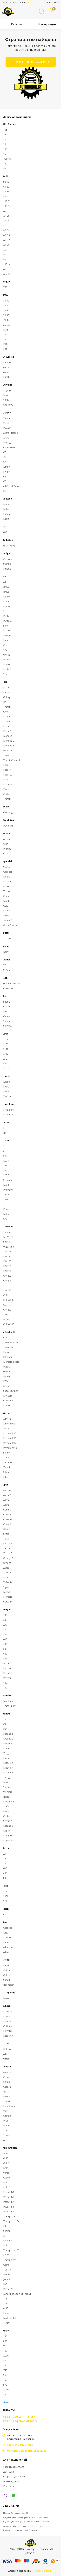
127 (5, 649)
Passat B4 (8, 2201)
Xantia (6, 418)
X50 (5, 287)
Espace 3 (8, 1767)
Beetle (6, 2274)
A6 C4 (6, 220)
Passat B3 (8, 2197)
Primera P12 (9, 1442)
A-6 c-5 (7, 273)
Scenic (6, 1748)
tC (4, 1914)
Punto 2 (7, 620)
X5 (4, 339)
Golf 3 (6, 2163)
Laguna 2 (8, 1738)
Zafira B (7, 1582)
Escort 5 (7, 784)
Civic (5, 843)
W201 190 (8, 1246)
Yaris (5, 2110)
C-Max (6, 794)
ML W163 (8, 1237)
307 (5, 1634)
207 (5, 1624)
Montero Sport (11, 1361)
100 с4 (6, 264)
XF (4, 965)
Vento (6, 2172)
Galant (6, 1371)
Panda (6, 659)
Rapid (6, 1796)
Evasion (7, 423)
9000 (5, 1896)
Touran (7, 2269)
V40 (5, 2370)
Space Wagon (10, 1342)
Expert (6, 1673)
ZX (4, 457)
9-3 (5, 1901)
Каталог (13, 24)
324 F (6, 1194)
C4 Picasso (9, 447)
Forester (7, 2030)
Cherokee (8, 988)
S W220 (7, 1290)
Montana (8, 1701)
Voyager (7, 390)
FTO (5, 1381)
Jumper (7, 471)
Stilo (5, 625)
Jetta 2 (6, 2279)
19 (4, 1719)
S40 (5, 2336)
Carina (6, 2077)
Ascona (7, 1490)
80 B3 (6, 186)
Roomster (8, 1984)
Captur (6, 1816)
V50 (5, 2394)
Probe (6, 726)
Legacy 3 (8, 2035)
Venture (7, 362)
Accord (7, 839)
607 (5, 1653)
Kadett (6, 1528)
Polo (5, 2182)
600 (5, 1873)
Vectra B (7, 1548)
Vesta (6, 1063)
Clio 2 (6, 1728)
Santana (7, 2240)
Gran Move (9, 545)
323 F (6, 1175)
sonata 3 (8, 920)
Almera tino (9, 1423)
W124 (6, 1319)
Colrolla (7, 2115)
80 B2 (6, 181)
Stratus (7, 563)
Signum (7, 1587)
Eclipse (6, 1405)
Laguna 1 (8, 1733)
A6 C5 (6, 225)
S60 (5, 2375)
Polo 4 (6, 2245)
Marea (6, 606)
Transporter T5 (11, 2259)
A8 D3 (6, 235)
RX (4, 1132)
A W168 (7, 1251)
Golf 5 (6, 2264)
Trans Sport (9, 1705)
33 (4, 144)
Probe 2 (7, 731)
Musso (6, 1998)
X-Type (7, 970)
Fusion (6, 789)
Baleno (7, 2049)
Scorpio (7, 716)
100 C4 (7, 206)
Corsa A (7, 1514)
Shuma (7, 1021)
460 (5, 2379)
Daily (5, 951)
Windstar (8, 750)
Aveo (6, 372)
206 (5, 1619)
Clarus (6, 1016)
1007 (5, 1682)
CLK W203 (8, 1324)
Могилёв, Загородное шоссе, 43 (15, 2513)
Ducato (7, 601)
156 (5, 134)
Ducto (6, 664)
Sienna (6, 2135)
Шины (5, 2402)
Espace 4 (8, 1772)
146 (5, 129)
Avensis (7, 2072)
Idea (5, 640)
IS (4, 1127)
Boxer (6, 1663)
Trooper (7, 938)
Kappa (6, 1081)
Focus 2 (7, 774)
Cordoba (7, 1927)
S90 (5, 2384)
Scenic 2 (7, 1820)
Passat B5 (8, 2206)
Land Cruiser (9, 2106)
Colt (5, 1337)
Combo (7, 1509)
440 (5, 2350)
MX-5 (6, 1213)
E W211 (7, 1270)
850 (5, 2341)
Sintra (6, 1533)
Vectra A (7, 1543)
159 (5, 163)
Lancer (6, 1352)
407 (5, 1687)
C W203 (7, 1309)
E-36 (5, 329)
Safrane (7, 1787)
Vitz (5, 2130)
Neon (6, 395)
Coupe (6, 896)
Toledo (7, 1937)
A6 (4, 268)
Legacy (7, 2021)
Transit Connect (11, 760)
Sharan (7, 2230)
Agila (5, 1577)
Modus (7, 1811)
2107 (5, 1058)
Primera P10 (9, 1433)
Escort (6, 687)
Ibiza (5, 1932)
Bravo (6, 586)
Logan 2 (7, 1840)
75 (4, 1858)
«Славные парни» (43, 2570)
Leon (6, 1942)
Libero (6, 2016)
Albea (6, 582)
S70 (5, 2365)
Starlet (6, 2101)
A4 (4, 259)
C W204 (7, 1280)
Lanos (6, 513)
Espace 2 (8, 1762)
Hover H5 (8, 825)
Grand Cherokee (11, 983)
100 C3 (7, 201)
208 (5, 1314)
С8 (4, 490)
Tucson (7, 891)
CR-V (5, 853)
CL (4, 1304)
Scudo (6, 630)
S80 (5, 2360)
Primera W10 (10, 1447)
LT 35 (6, 2255)
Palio (5, 611)
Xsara (6, 437)
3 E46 (6, 310)
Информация (47, 24)
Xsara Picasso (10, 432)
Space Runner (10, 1390)
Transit (7, 706)
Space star (8, 1347)
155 (5, 149)
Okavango (8, 812)
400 (5, 532)
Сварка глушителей (14, 2476)
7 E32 (6, 319)
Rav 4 (6, 2091)
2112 (5, 1053)
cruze (6, 367)
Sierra (6, 755)
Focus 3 (7, 779)
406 (5, 1644)
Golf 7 (6, 2308)
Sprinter (7, 1232)
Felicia (6, 1970)
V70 (5, 2345)
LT (4, 2235)
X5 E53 (6, 324)
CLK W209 (8, 1299)
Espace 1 (8, 1758)
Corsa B (7, 1519)
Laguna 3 (8, 1825)
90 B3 (6, 196)
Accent (6, 886)
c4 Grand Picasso (12, 486)
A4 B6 (6, 244)
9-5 (5, 1891)
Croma (6, 645)
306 (5, 1629)
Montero (8, 1395)
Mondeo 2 (8, 740)
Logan (6, 1830)
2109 (5, 1044)
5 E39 (6, 315)
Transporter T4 (11, 2221)
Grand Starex (10, 925)
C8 (4, 476)
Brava (6, 591)
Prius (5, 2120)
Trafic (6, 1806)
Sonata (7, 881)
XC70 (6, 2355)
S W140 (7, 1241)
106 (5, 1615)
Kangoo (7, 1753)
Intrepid (7, 568)
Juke (5, 1476)
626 (5, 1155)
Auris (5, 2140)
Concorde (8, 404)
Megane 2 (8, 1801)
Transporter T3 (11, 2250)
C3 (4, 481)
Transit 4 (8, 798)
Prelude (7, 848)
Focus (6, 764)
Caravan (7, 559)
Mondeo (7, 735)
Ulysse (6, 654)
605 (5, 1648)
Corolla (7, 2086)
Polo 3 (6, 2187)
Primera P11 (9, 1438)
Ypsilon (7, 1096)
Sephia (6, 1001)
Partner (7, 1668)
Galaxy (6, 697)
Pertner (7, 1677)
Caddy (6, 2177)
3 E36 (6, 305)
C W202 (7, 1275)
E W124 (7, 1256)
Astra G (7, 1499)
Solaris (6, 910)
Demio (6, 1209)
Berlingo (7, 442)
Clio (5, 1724)
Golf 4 (6, 2167)
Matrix (6, 900)
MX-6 (6, 1160)
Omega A (8, 1558)
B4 (4, 254)
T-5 (5, 2303)
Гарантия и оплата (13, 2466)
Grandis (7, 1385)
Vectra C (7, 1553)
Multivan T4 (9, 2318)
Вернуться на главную (30, 62)
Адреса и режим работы (15, 2)
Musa (6, 1091)
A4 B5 (6, 215)
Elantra (7, 915)
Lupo (6, 2313)
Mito (5, 168)
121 (5, 1165)
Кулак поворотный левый (17, 2293)
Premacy (8, 1189)
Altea (6, 1952)
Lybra (6, 1086)
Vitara (6, 2058)
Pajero (6, 1366)
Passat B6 (8, 2211)
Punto (6, 615)
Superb (7, 1979)
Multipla (7, 635)
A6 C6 (6, 230)
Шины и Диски (11, 2481)
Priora (6, 1068)
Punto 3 (7, 669)
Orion (6, 711)
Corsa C (7, 1524)
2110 (5, 1049)
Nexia (6, 518)
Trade (6, 1457)
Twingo (7, 1777)
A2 (4, 249)
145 (5, 139)
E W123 (7, 1261)
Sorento (7, 1025)
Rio (5, 1011)
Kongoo (7, 1835)
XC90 (6, 2389)
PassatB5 (8, 2288)
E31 (5, 344)
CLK (5, 1295)
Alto (5, 2054)
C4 (4, 461)
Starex (6, 866)
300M (6, 400)
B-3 (5, 2284)
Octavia (7, 1975)
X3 (4, 334)
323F (5, 1199)
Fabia (6, 1965)
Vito (5, 1285)
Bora (5, 2153)
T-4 (5, 2298)
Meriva (6, 1591)
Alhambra (8, 1947)
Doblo (6, 596)
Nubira (6, 509)
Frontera (7, 1596)
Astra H (7, 1504)
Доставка (8, 2471)
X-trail (6, 1472)
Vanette (7, 1467)
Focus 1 (7, 769)
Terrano (7, 1462)
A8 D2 (6, 239)
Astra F (7, 1495)
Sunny (6, 1452)
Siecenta (7, 674)
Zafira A (7, 1572)
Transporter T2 (11, 2216)
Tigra (6, 1538)
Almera (7, 1418)
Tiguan (6, 2322)
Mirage (7, 1376)
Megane (7, 1743)
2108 (5, 1039)
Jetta (5, 2226)
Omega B (8, 1562)
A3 (4, 210)
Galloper (7, 871)
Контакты (51, 2)
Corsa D (7, 1601)
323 (5, 1170)
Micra (6, 1428)
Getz (5, 905)
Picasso (7, 427)
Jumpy (6, 466)
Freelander (8, 1109)
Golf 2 (6, 2158)
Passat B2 (8, 2192)
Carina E (7, 2081)
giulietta (7, 158)
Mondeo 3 (8, 745)
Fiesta (6, 692)
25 (4, 1853)
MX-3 (6, 1184)
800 (5, 1877)
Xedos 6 (7, 1180)
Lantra (6, 876)
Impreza (7, 2011)
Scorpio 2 (8, 721)
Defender (8, 1114)
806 (5, 1658)
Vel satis (7, 1791)
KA (4, 702)
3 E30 (6, 300)
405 (5, 1639)
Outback (7, 2026)
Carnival (7, 1006)
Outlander (8, 1400)
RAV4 (6, 2125)
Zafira (6, 1567)
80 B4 (6, 191)
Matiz (6, 504)
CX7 (5, 1218)
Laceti (6, 376)
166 (5, 153)
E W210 (7, 1266)
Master (7, 1782)
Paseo (6, 2096)
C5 (4, 452)
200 (5, 1863)
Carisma (7, 1356)
